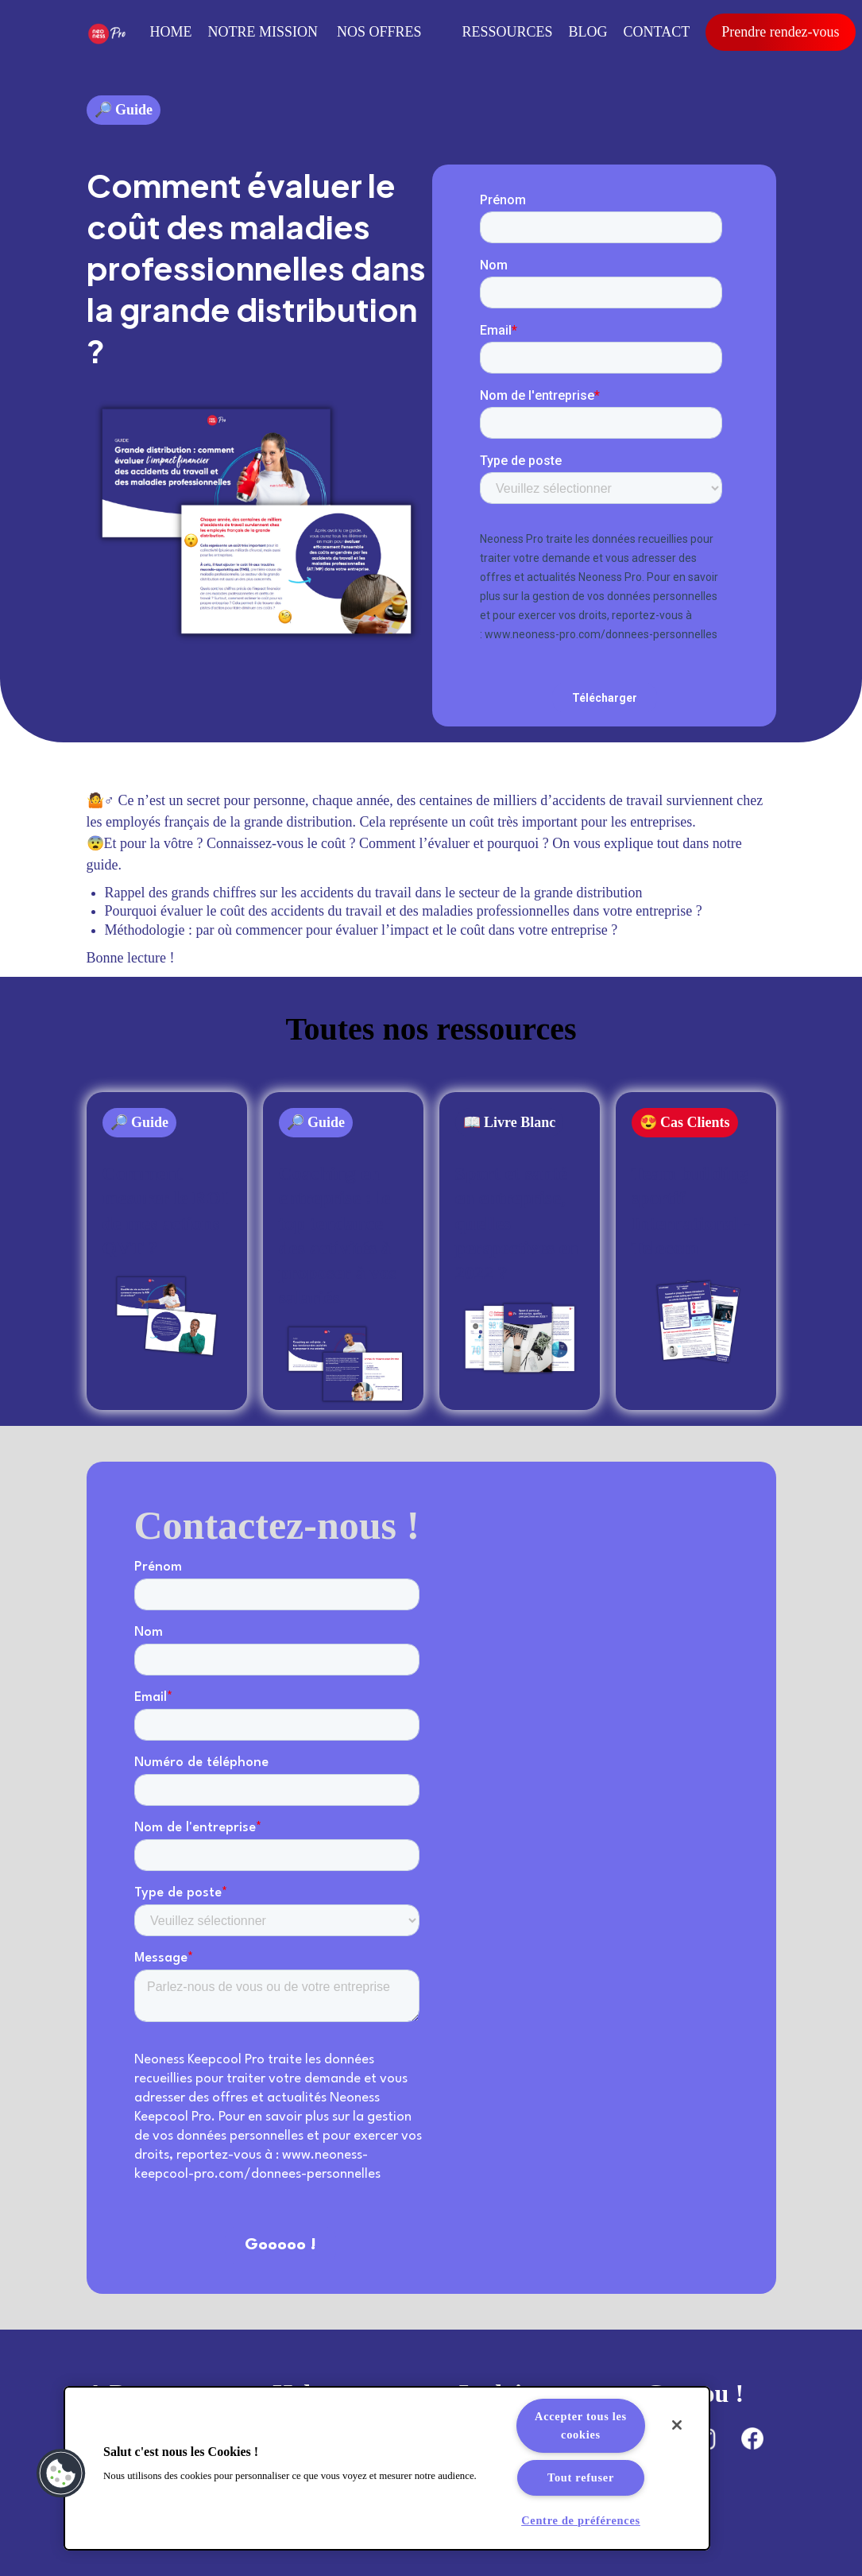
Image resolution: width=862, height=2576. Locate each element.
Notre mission (263, 32)
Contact (657, 32)
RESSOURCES (507, 32)
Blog (588, 32)
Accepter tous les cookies (581, 2425)
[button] (61, 2473)
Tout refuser (580, 2477)
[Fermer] (676, 2424)
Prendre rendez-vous (780, 32)
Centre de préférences (580, 2520)
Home (171, 32)
